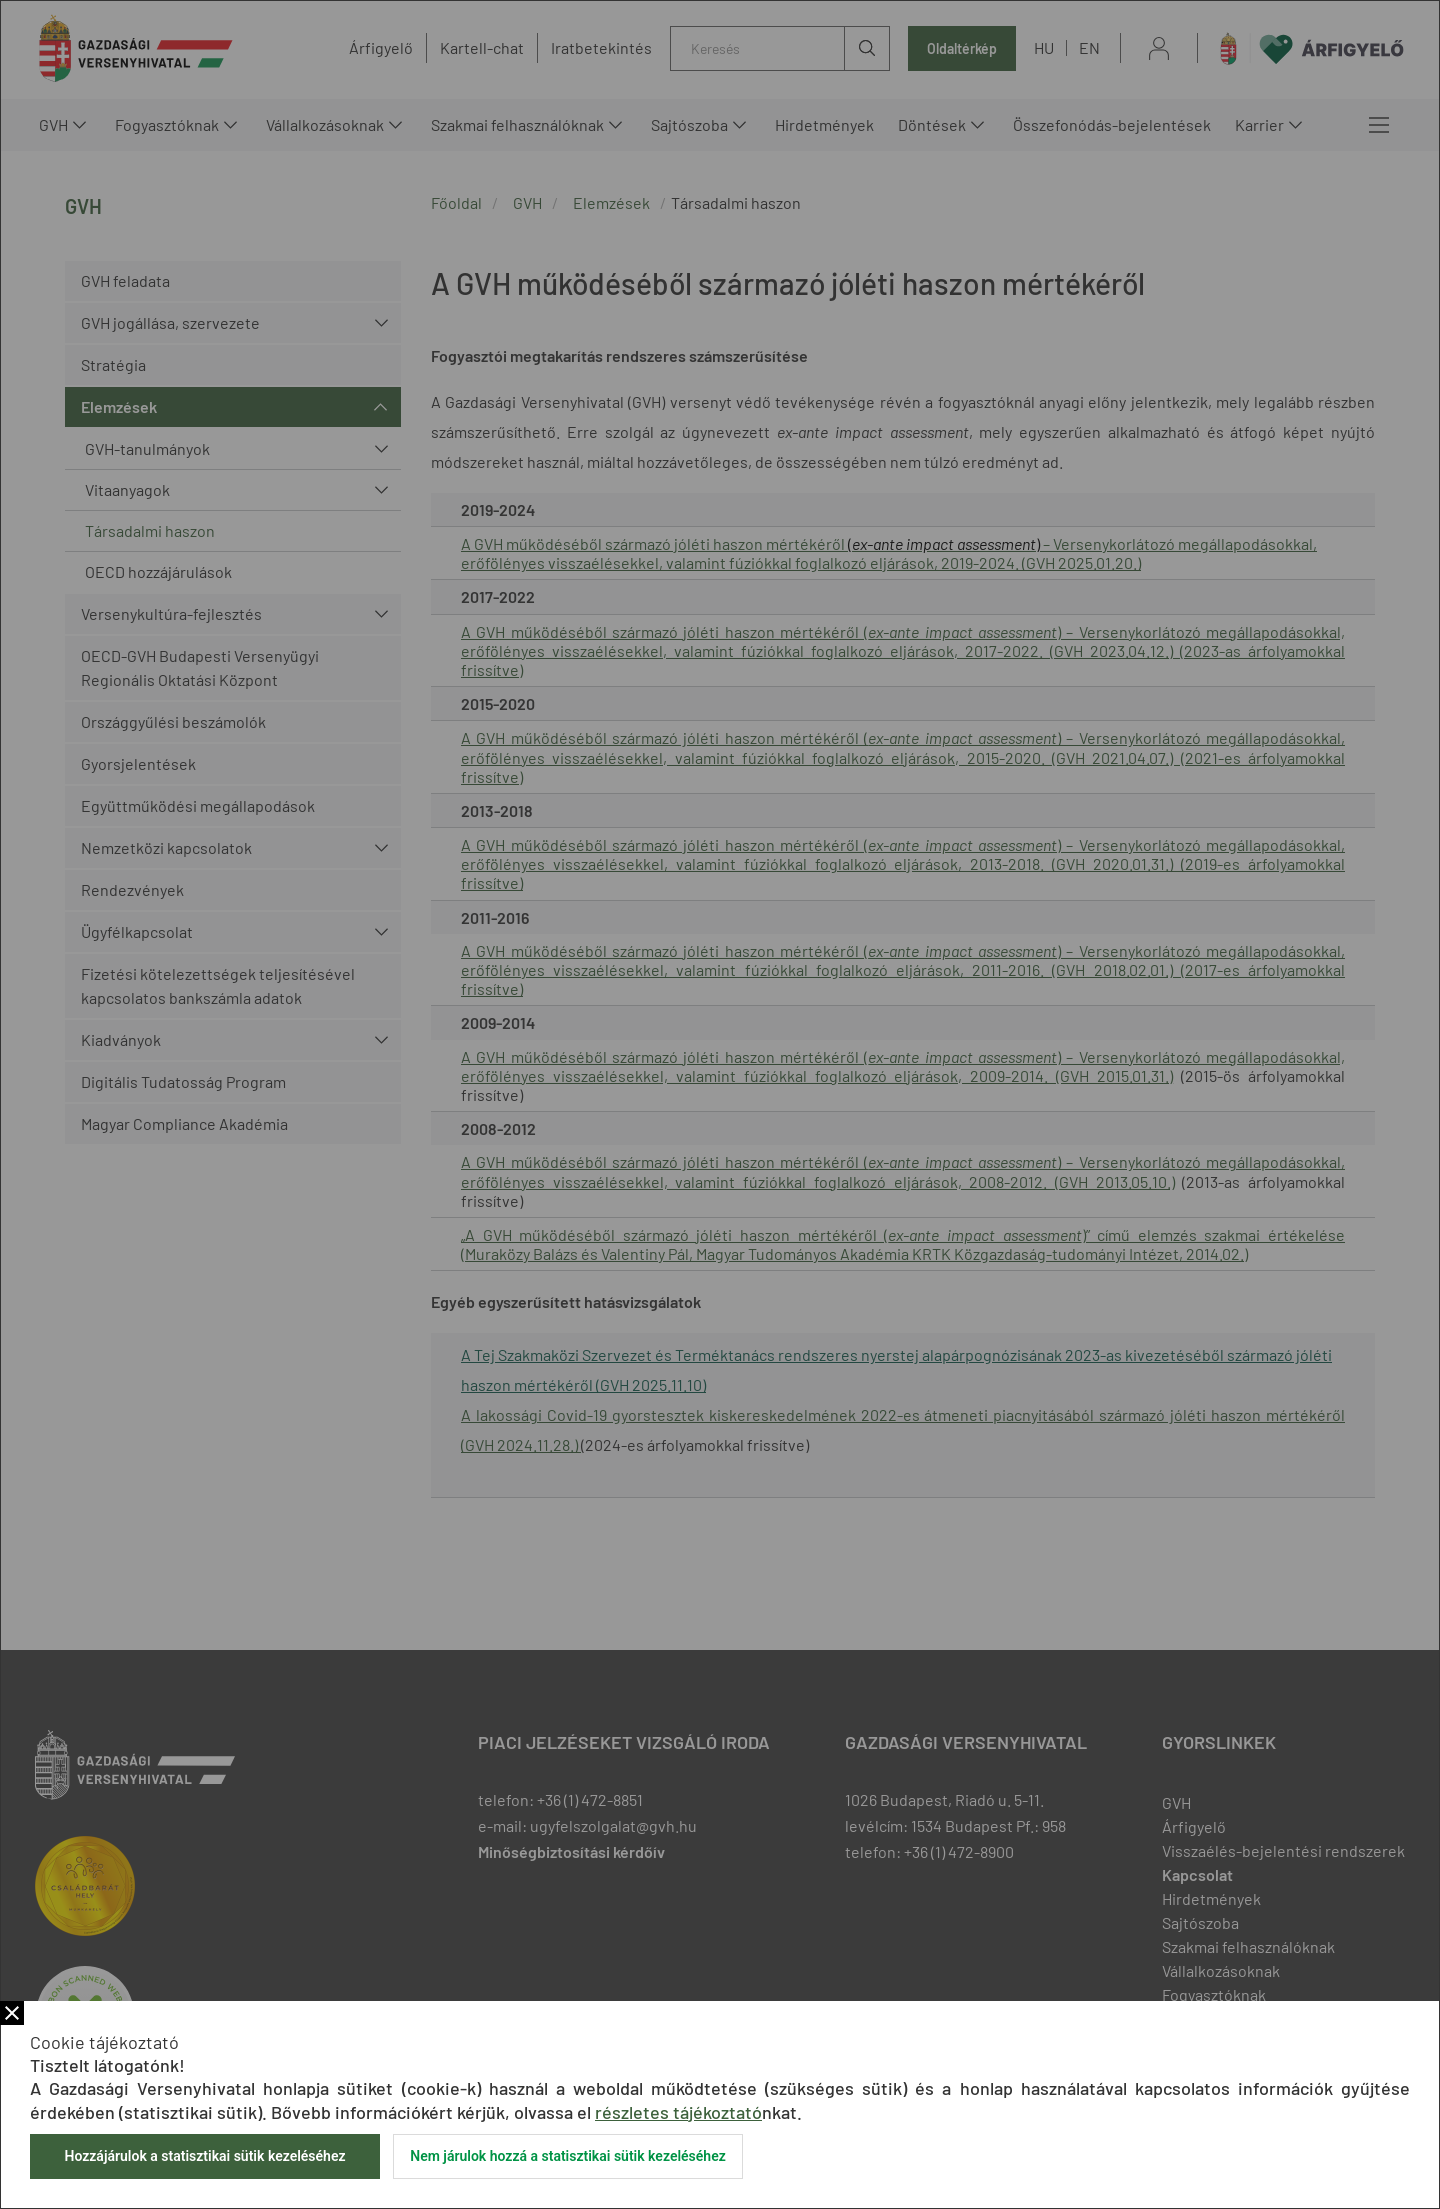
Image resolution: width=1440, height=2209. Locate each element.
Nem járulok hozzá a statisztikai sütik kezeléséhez (568, 2156)
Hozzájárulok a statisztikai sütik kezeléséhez (204, 2156)
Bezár (12, 2013)
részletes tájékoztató (678, 2112)
